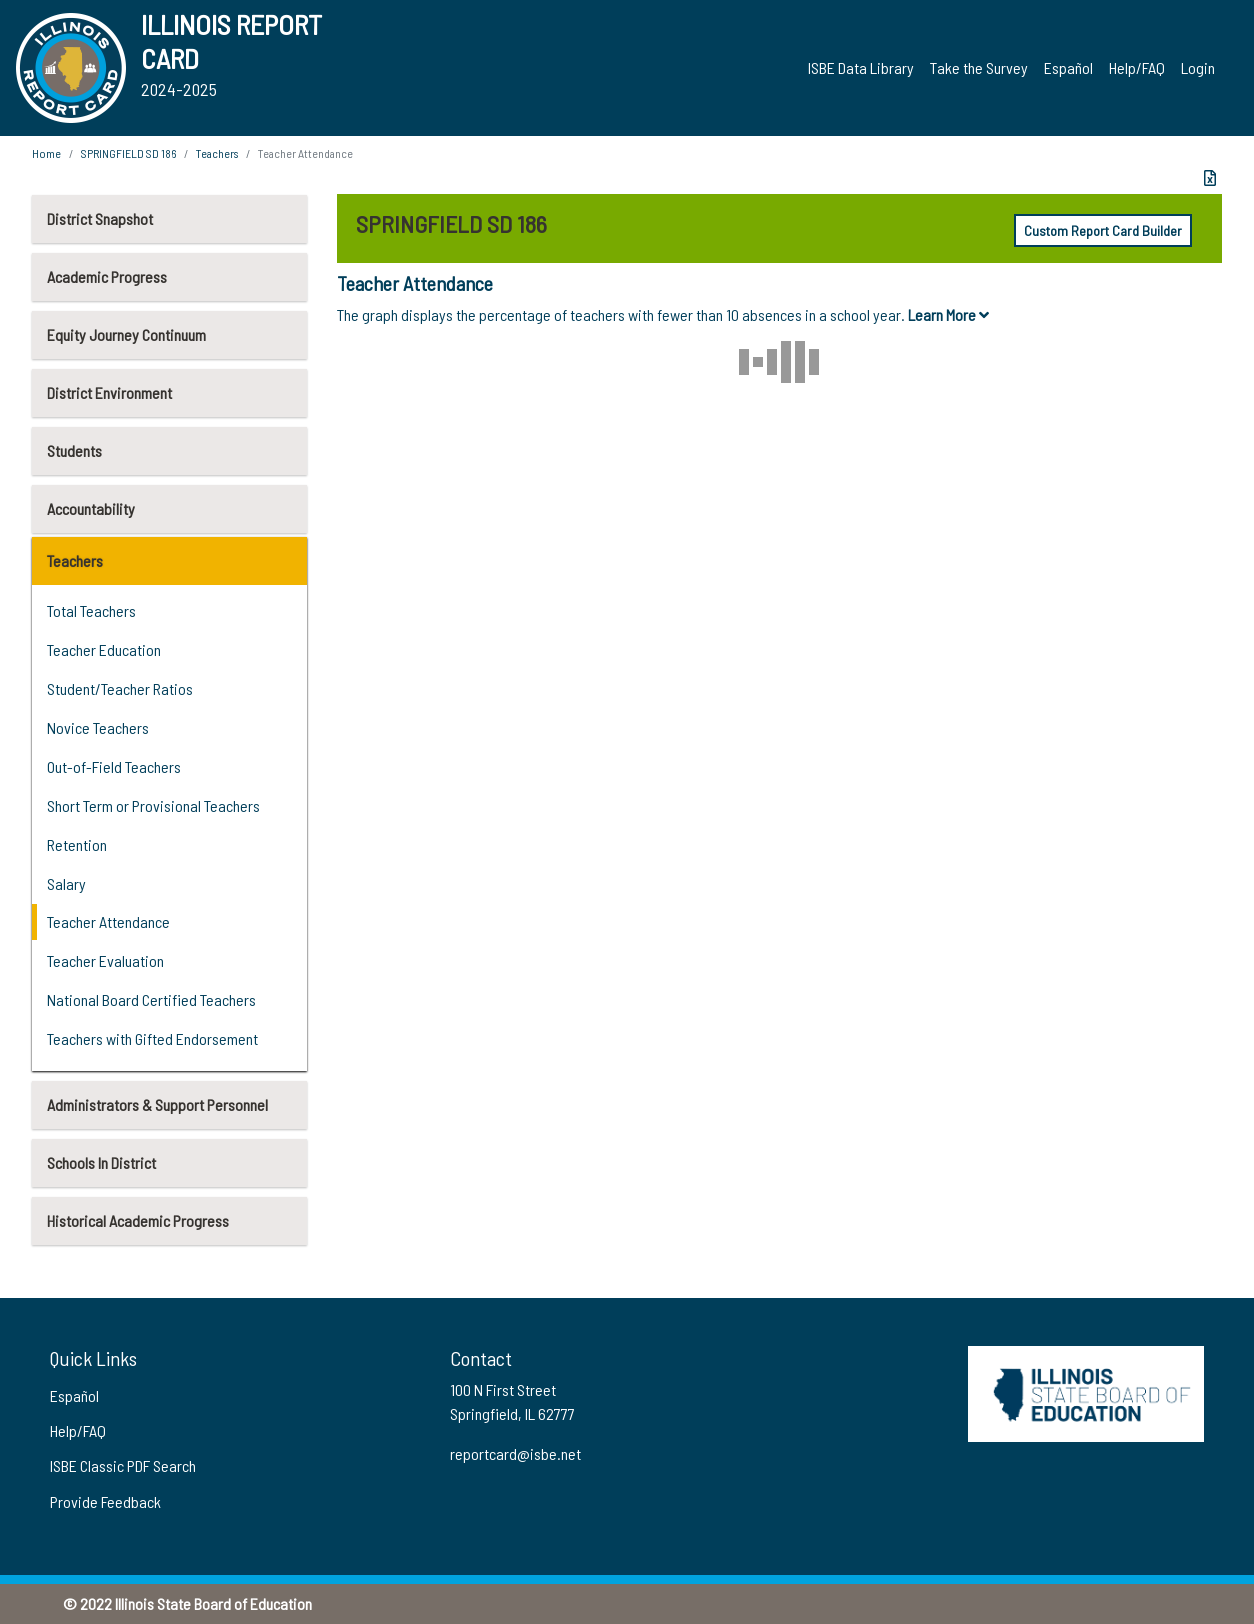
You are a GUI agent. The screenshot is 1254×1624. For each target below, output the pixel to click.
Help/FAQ (1137, 67)
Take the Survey (979, 67)
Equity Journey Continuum (126, 334)
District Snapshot (100, 218)
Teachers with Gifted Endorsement (152, 1038)
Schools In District (101, 1162)
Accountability (91, 508)
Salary (66, 883)
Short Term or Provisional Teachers (153, 805)
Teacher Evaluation (105, 960)
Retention (77, 844)
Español (1068, 67)
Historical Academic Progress (138, 1220)
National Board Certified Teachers (151, 999)
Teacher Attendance (108, 921)
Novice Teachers (98, 727)
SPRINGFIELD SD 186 (128, 153)
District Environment (109, 392)
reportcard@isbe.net (515, 1453)
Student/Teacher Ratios (120, 688)
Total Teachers (91, 610)
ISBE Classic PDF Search (123, 1465)
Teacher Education (104, 649)
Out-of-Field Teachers (114, 766)
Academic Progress (107, 276)
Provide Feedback (105, 1501)
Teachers (75, 560)
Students (74, 450)
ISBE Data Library (861, 67)
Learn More (948, 314)
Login (1198, 67)
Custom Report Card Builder (1103, 230)
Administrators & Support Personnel (157, 1104)
